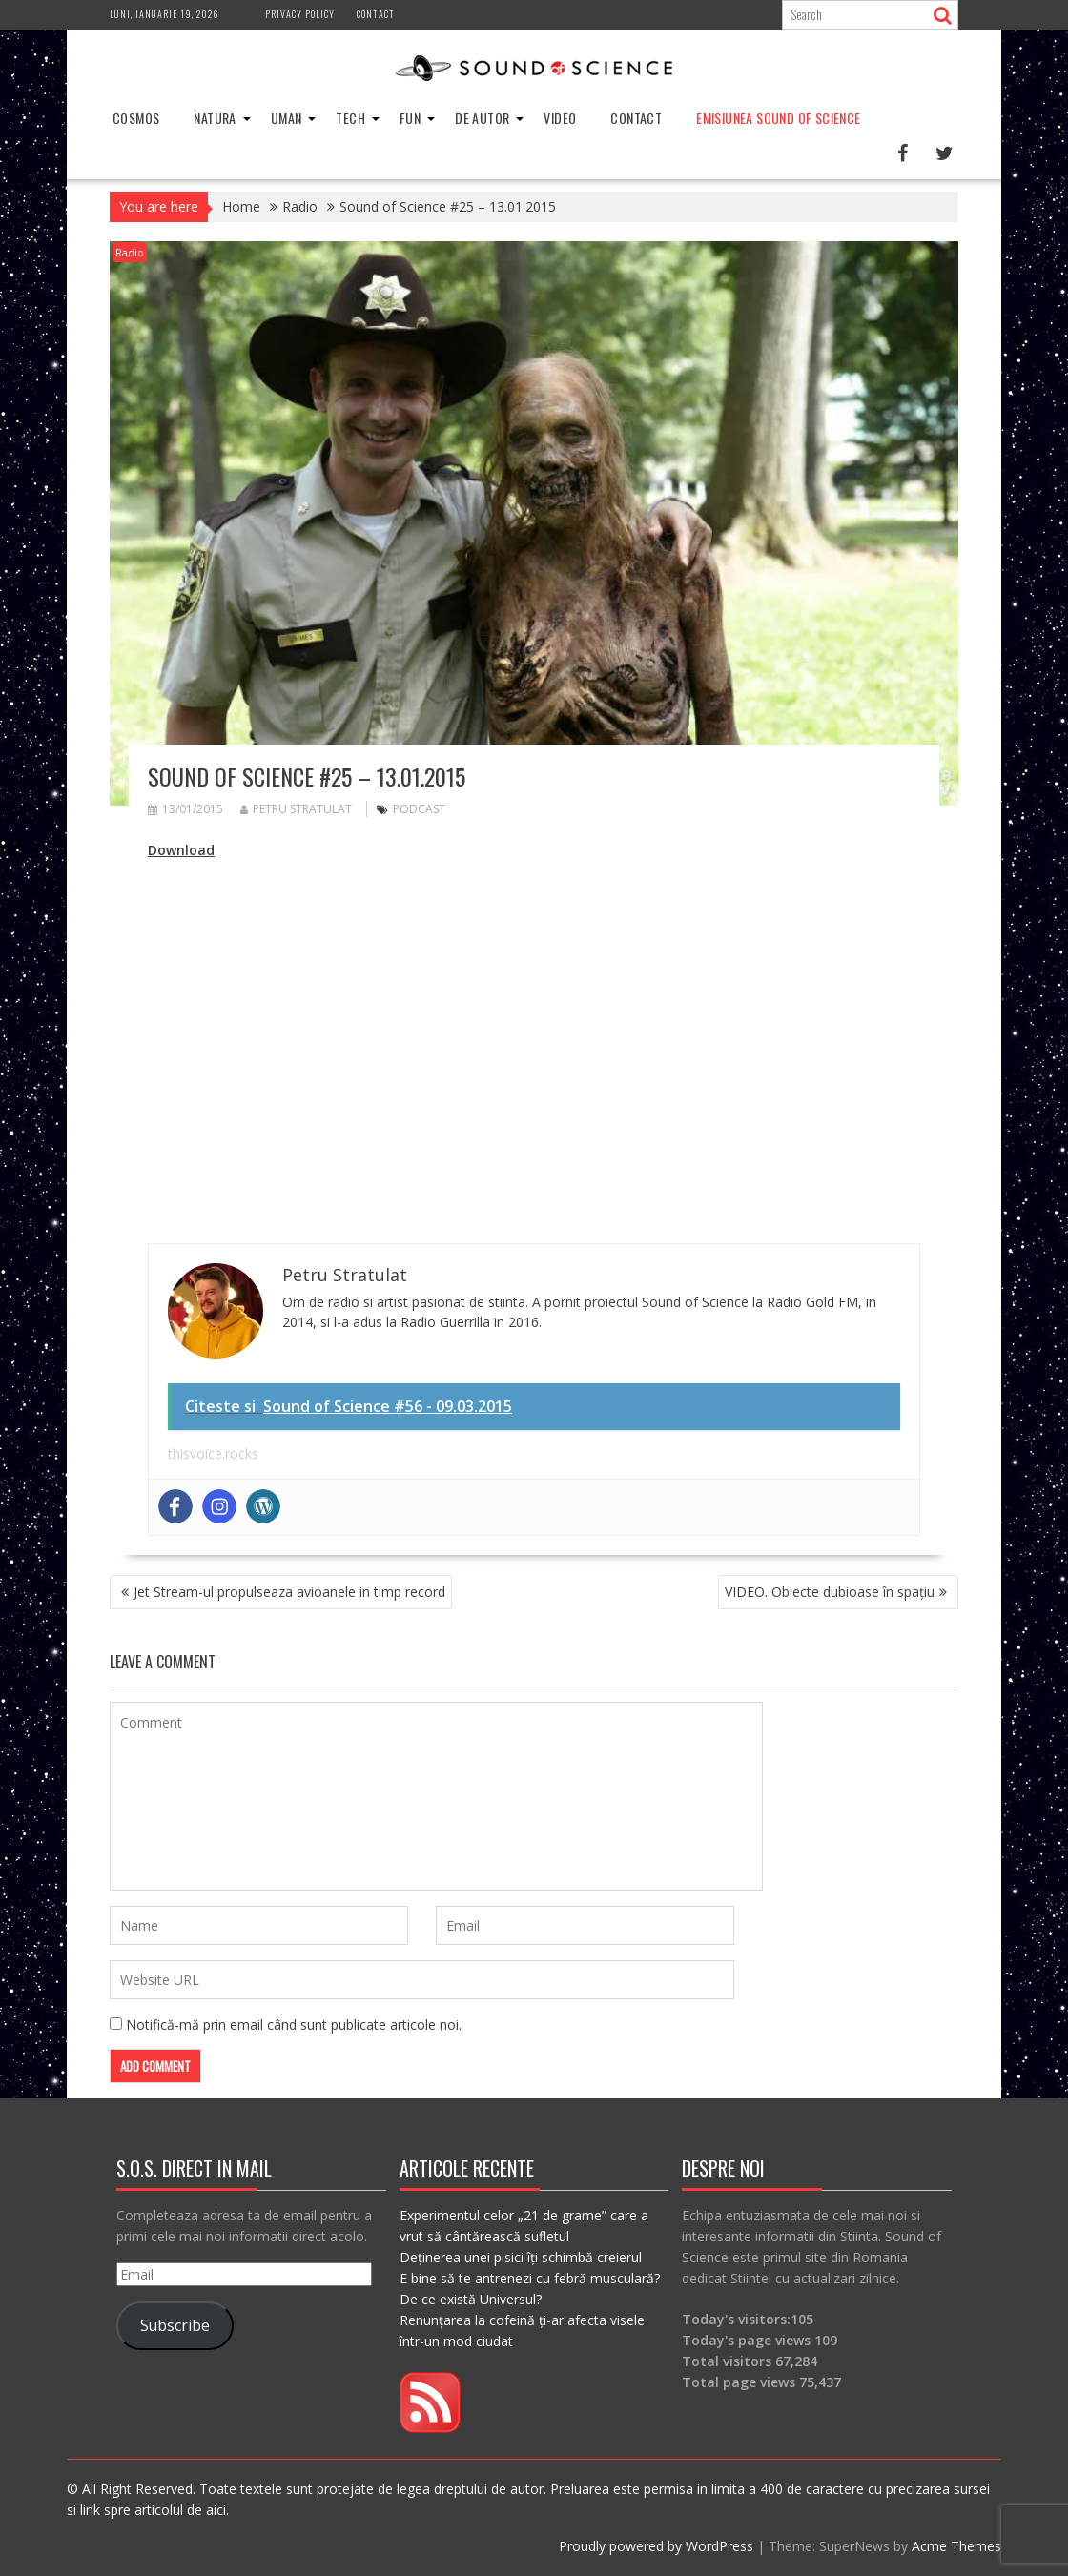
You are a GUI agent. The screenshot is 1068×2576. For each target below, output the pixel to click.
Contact (376, 14)
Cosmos (136, 118)
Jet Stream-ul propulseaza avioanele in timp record (289, 1592)
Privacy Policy (300, 14)
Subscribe (175, 2325)
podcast (419, 809)
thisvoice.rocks (213, 1453)
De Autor (482, 118)
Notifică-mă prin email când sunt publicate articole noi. (294, 2024)
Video (560, 118)
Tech (350, 118)
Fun (410, 118)
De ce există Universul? (471, 2299)
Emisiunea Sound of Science (778, 118)
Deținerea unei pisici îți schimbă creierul (521, 2257)
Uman (286, 118)
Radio (129, 252)
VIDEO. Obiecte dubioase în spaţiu (829, 1592)
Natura (215, 118)
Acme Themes (956, 2546)
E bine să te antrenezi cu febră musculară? (530, 2278)
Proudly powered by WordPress (656, 2546)
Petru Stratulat (296, 809)
